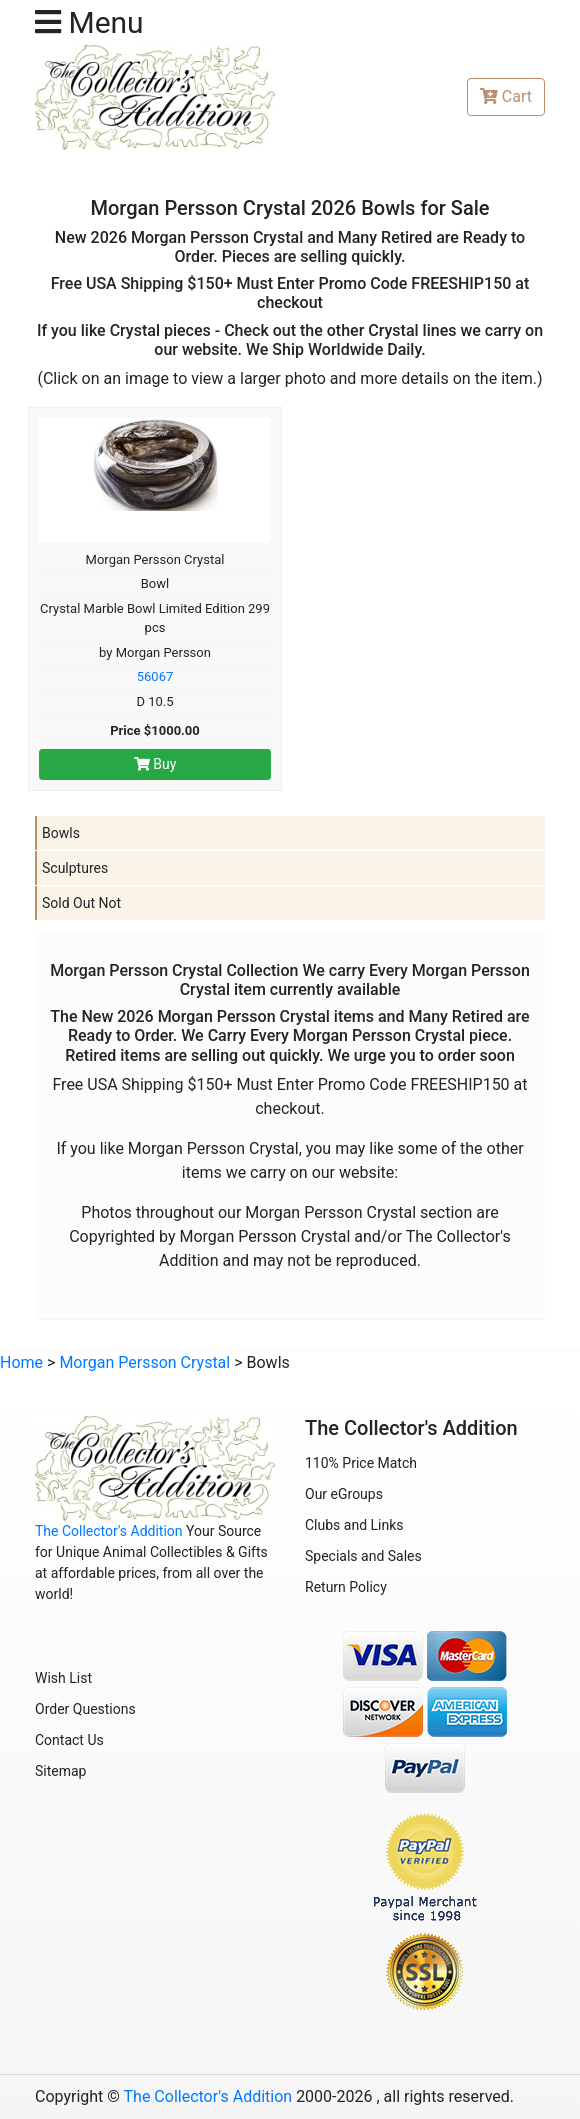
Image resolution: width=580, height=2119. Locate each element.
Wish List (63, 1678)
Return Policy (346, 1587)
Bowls (61, 833)
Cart (506, 96)
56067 (155, 676)
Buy (155, 764)
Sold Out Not (81, 903)
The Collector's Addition (109, 1531)
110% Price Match (361, 1463)
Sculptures (75, 868)
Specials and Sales (363, 1556)
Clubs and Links (354, 1525)
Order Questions (85, 1709)
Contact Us (69, 1740)
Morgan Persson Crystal (144, 1362)
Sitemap (60, 1771)
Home (21, 1362)
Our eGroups (344, 1494)
